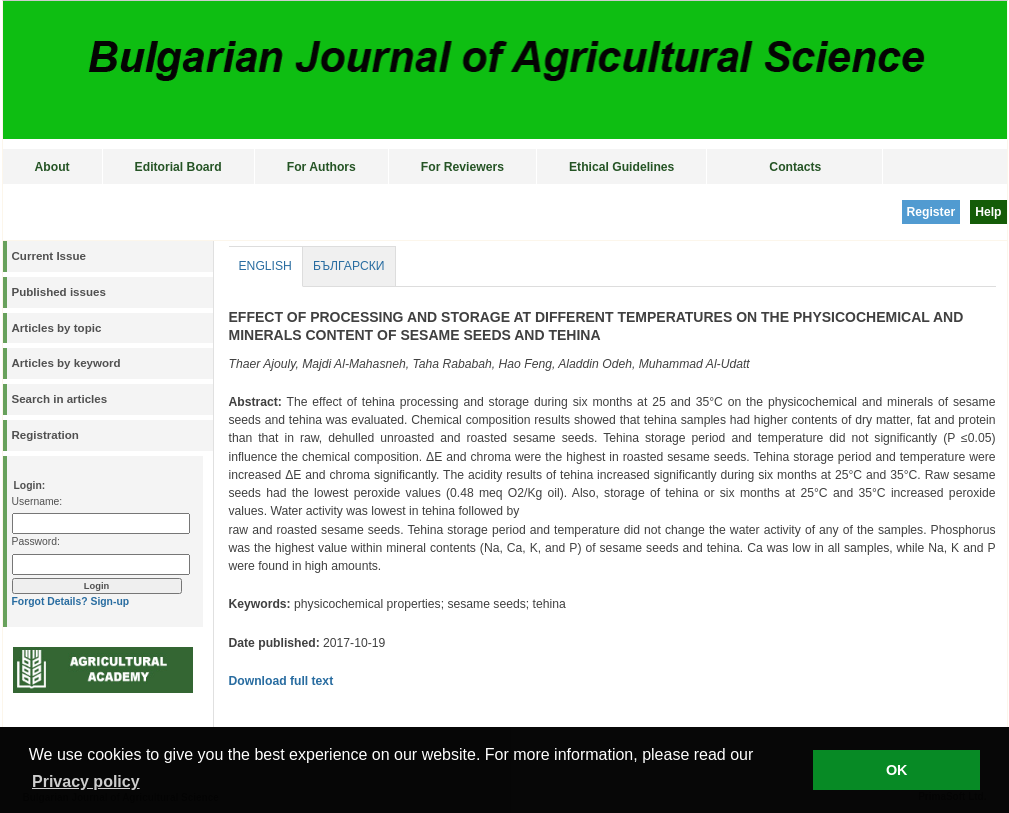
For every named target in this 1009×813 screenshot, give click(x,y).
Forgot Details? (50, 601)
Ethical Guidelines (621, 167)
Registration (45, 435)
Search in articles (60, 399)
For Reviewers (462, 167)
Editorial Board (178, 167)
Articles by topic (57, 328)
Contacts (795, 167)
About (52, 167)
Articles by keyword (66, 363)
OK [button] (897, 770)
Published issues (59, 292)
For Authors (321, 167)
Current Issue (49, 256)
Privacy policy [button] (86, 781)
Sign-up (109, 601)
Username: (37, 501)
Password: (36, 541)
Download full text (281, 681)
